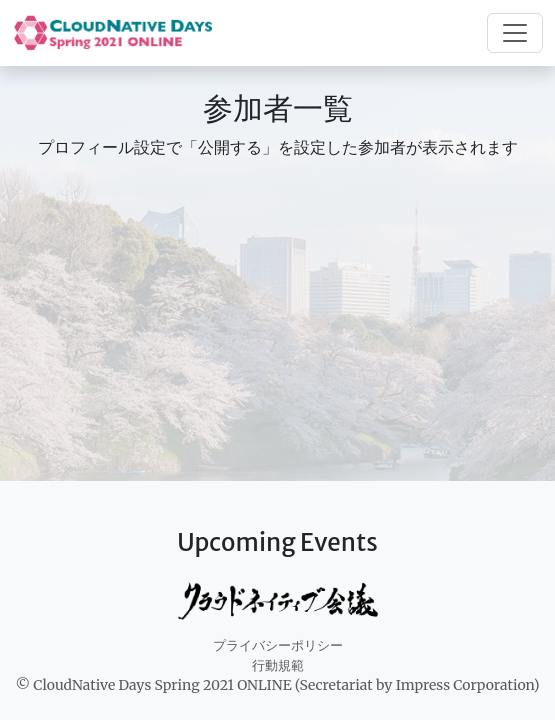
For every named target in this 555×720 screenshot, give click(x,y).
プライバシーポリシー (278, 645)
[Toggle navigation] (515, 33)
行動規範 (278, 665)
